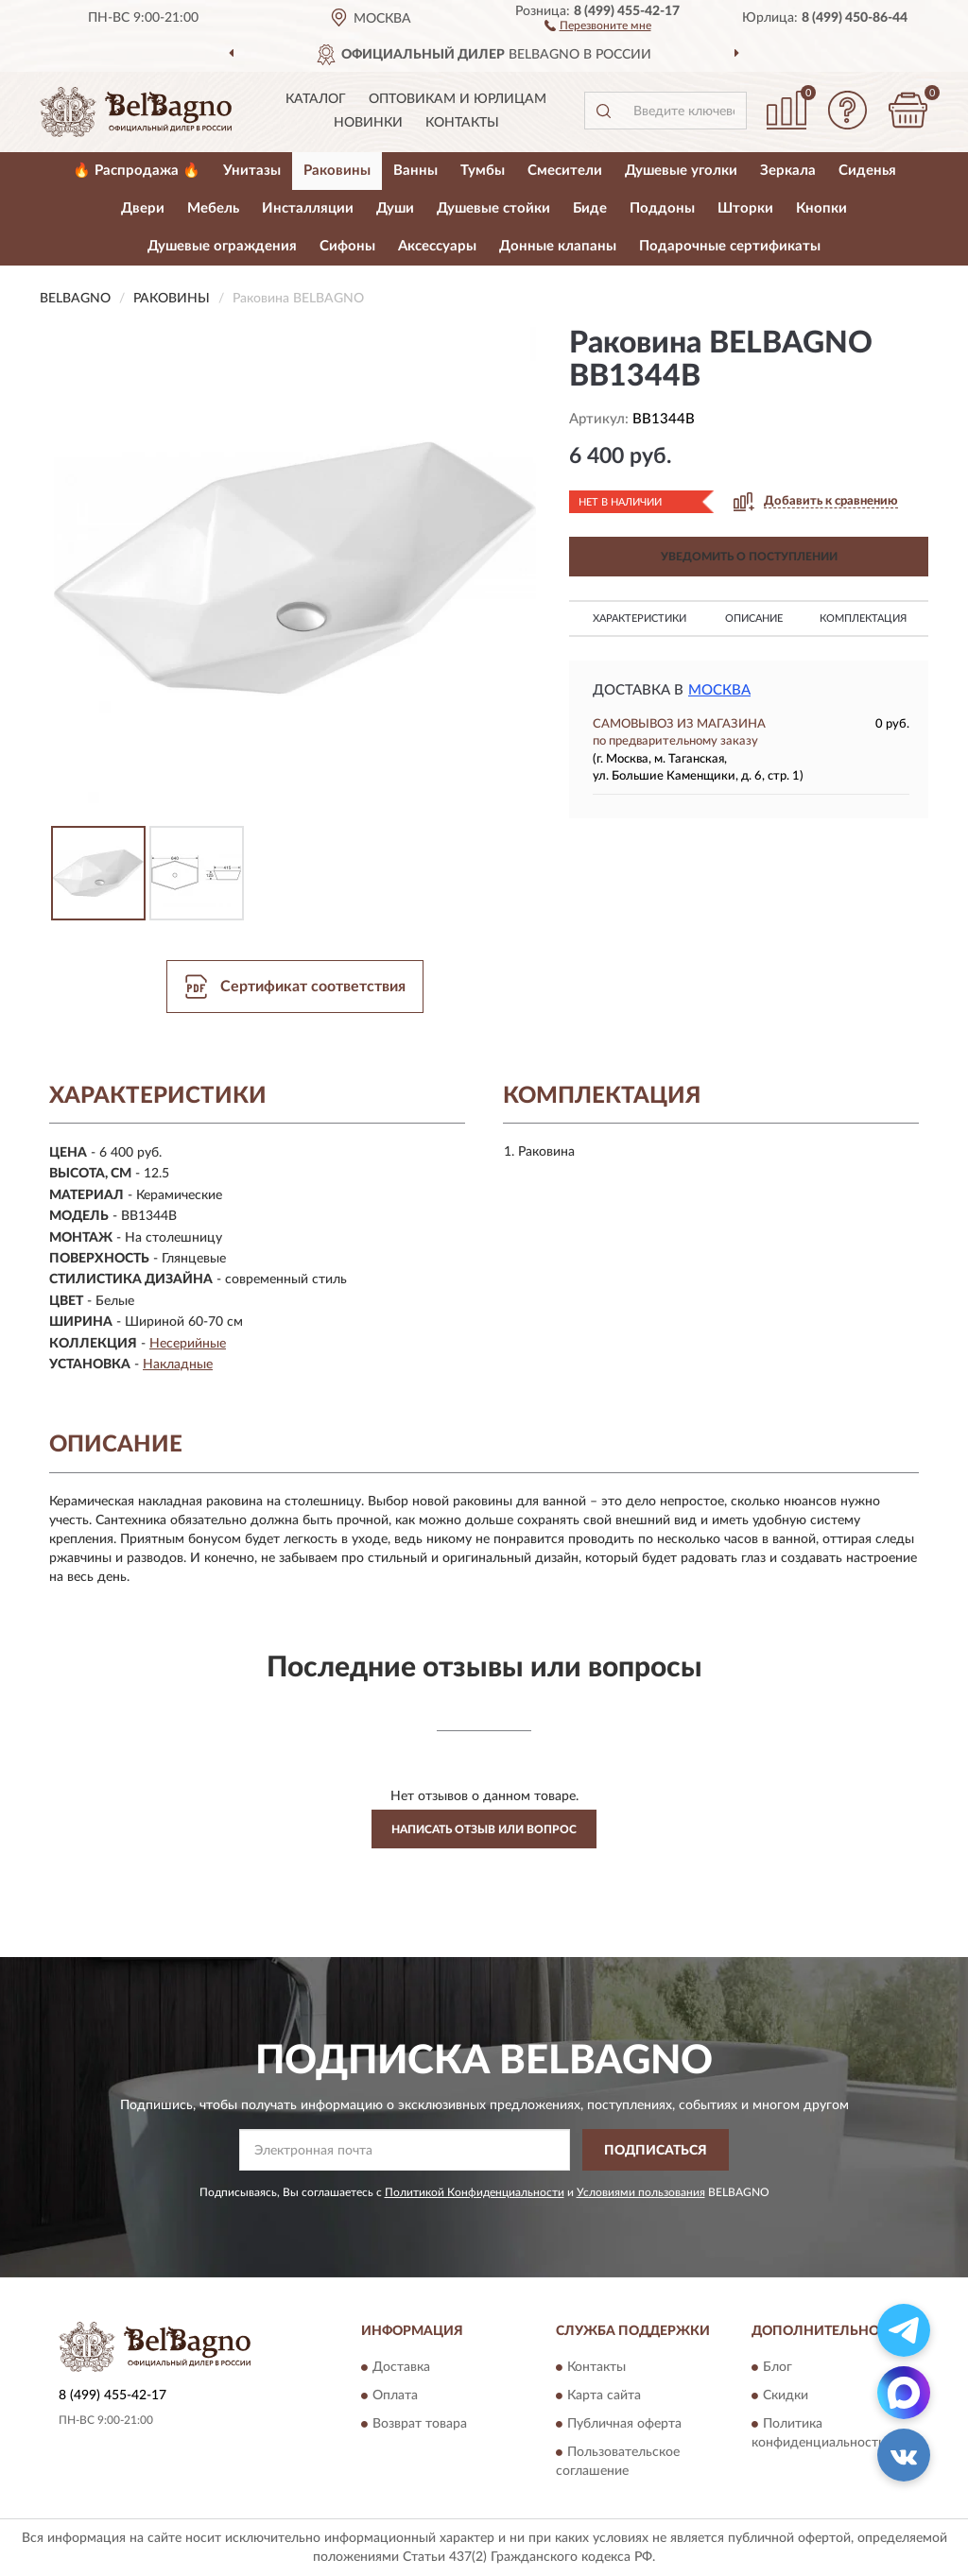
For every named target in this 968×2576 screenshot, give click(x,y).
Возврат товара (419, 2423)
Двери (142, 208)
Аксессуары (437, 246)
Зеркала (788, 170)
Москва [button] (719, 690)
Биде (590, 208)
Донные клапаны (557, 246)
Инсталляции (308, 208)
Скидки (785, 2395)
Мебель (213, 208)
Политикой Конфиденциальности (474, 2192)
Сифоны (347, 246)
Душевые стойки (493, 208)
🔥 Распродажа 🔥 (136, 170)
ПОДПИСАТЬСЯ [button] (655, 2150)
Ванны (415, 170)
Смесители (564, 170)
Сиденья (867, 170)
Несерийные (187, 1343)
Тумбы (482, 170)
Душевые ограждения (222, 246)
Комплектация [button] (863, 618)
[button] (597, 24)
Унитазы (252, 170)
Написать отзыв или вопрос (484, 1829)
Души (395, 208)
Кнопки (821, 208)
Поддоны (662, 208)
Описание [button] (754, 618)
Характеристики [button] (639, 618)
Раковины (337, 170)
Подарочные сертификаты (730, 246)
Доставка (401, 2367)
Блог (777, 2367)
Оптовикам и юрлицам (457, 99)
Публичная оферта (624, 2423)
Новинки (368, 122)
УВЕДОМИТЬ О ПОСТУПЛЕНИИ (749, 556)
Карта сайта (604, 2395)
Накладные (178, 1364)
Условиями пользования (641, 2192)
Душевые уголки (681, 170)
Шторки (745, 208)
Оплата (395, 2395)
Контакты (462, 122)
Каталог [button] (315, 99)
